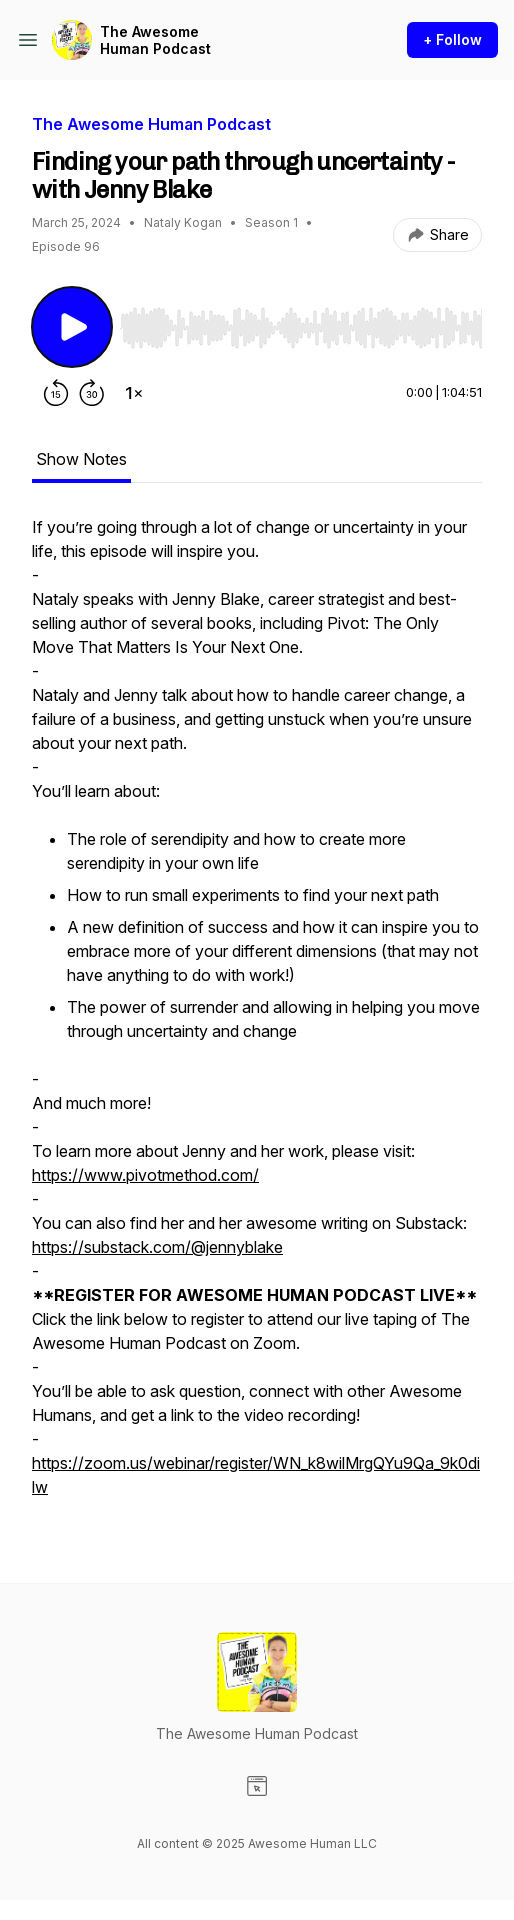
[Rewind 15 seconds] (56, 393)
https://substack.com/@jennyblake (157, 1247)
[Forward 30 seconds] (92, 393)
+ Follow (452, 39)
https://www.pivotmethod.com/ (145, 1175)
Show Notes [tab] (81, 459)
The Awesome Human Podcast (155, 40)
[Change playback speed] (134, 393)
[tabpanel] (257, 1017)
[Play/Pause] (72, 327)
